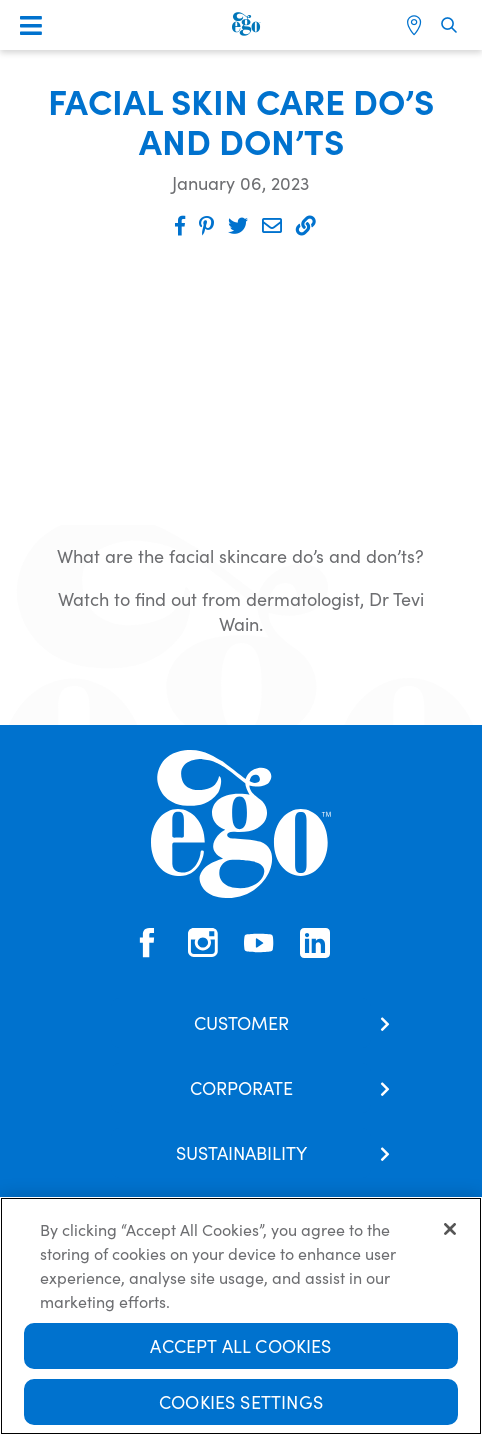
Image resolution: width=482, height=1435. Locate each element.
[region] (241, 1316)
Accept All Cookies (240, 1345)
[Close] (450, 1229)
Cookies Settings (241, 1401)
